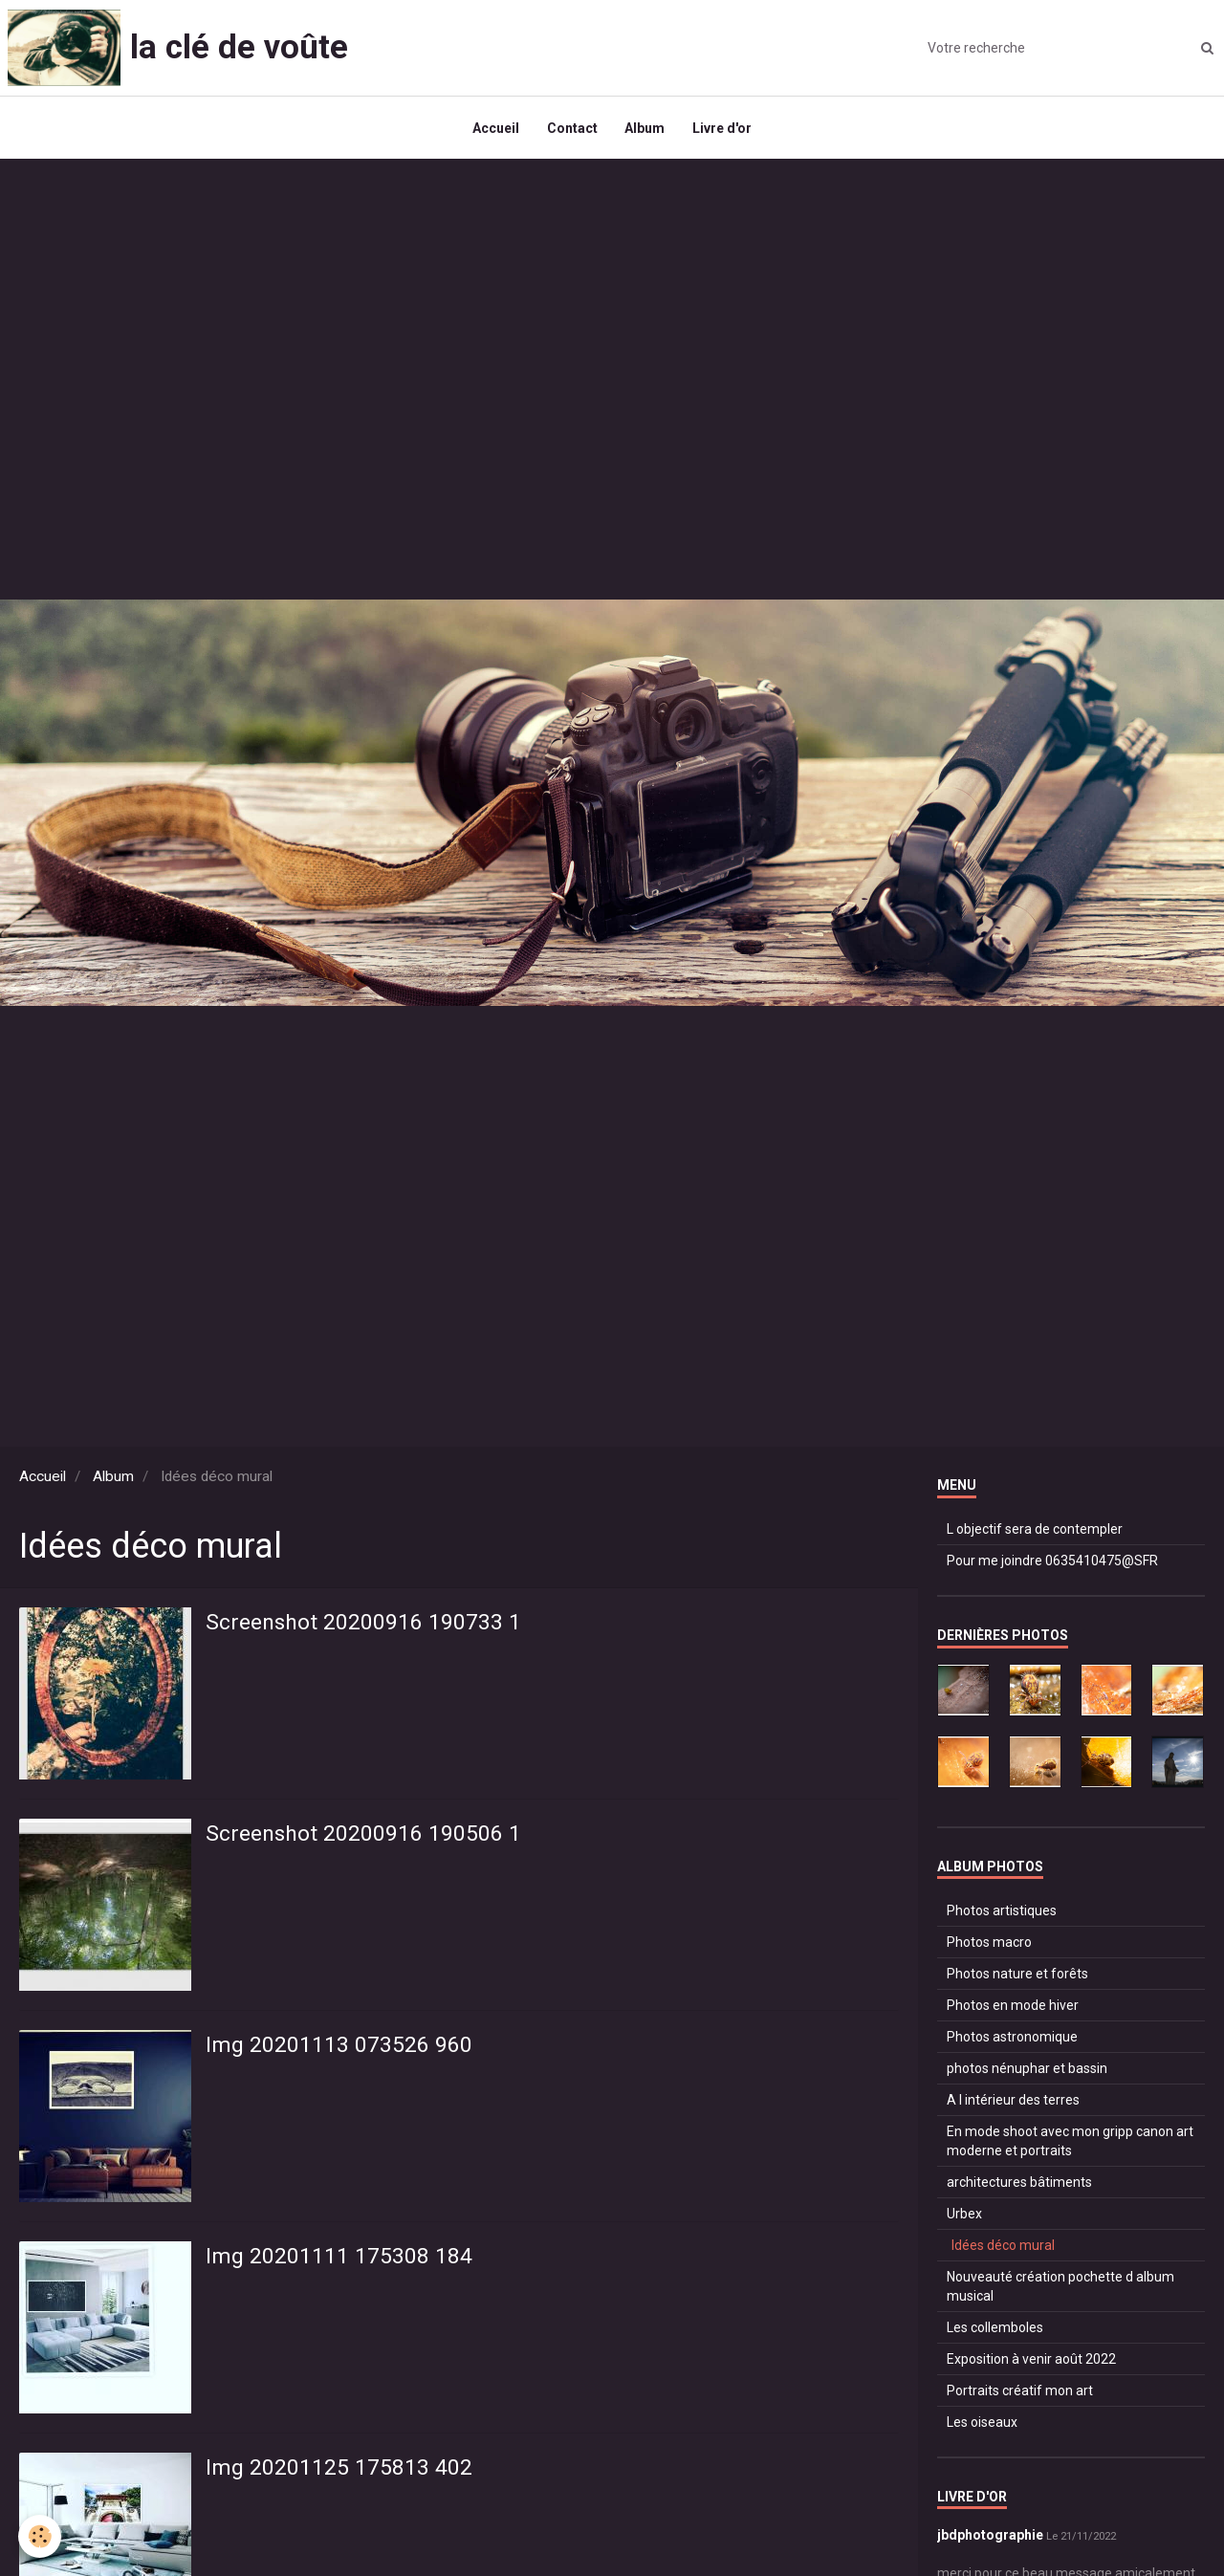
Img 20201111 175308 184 (340, 2262)
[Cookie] (40, 2536)
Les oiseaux (982, 2426)
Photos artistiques (1002, 1914)
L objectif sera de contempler (1035, 1533)
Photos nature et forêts (1017, 1977)
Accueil (493, 130)
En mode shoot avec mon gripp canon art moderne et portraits (1070, 2145)
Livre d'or (724, 130)
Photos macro (989, 1946)
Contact (571, 130)
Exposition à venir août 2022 (1031, 2362)
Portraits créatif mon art (1020, 2394)
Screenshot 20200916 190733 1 (366, 1628)
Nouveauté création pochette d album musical (1060, 2290)
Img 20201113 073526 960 (340, 2051)
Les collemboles (995, 2331)
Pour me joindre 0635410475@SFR (1052, 1565)
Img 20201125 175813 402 (340, 2473)
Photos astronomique (1012, 2040)
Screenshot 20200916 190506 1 (366, 1839)
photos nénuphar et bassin (1027, 2072)
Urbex (964, 2217)
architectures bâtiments (1019, 2186)
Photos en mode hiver (1013, 2009)
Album (645, 130)
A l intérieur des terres (1013, 2103)
